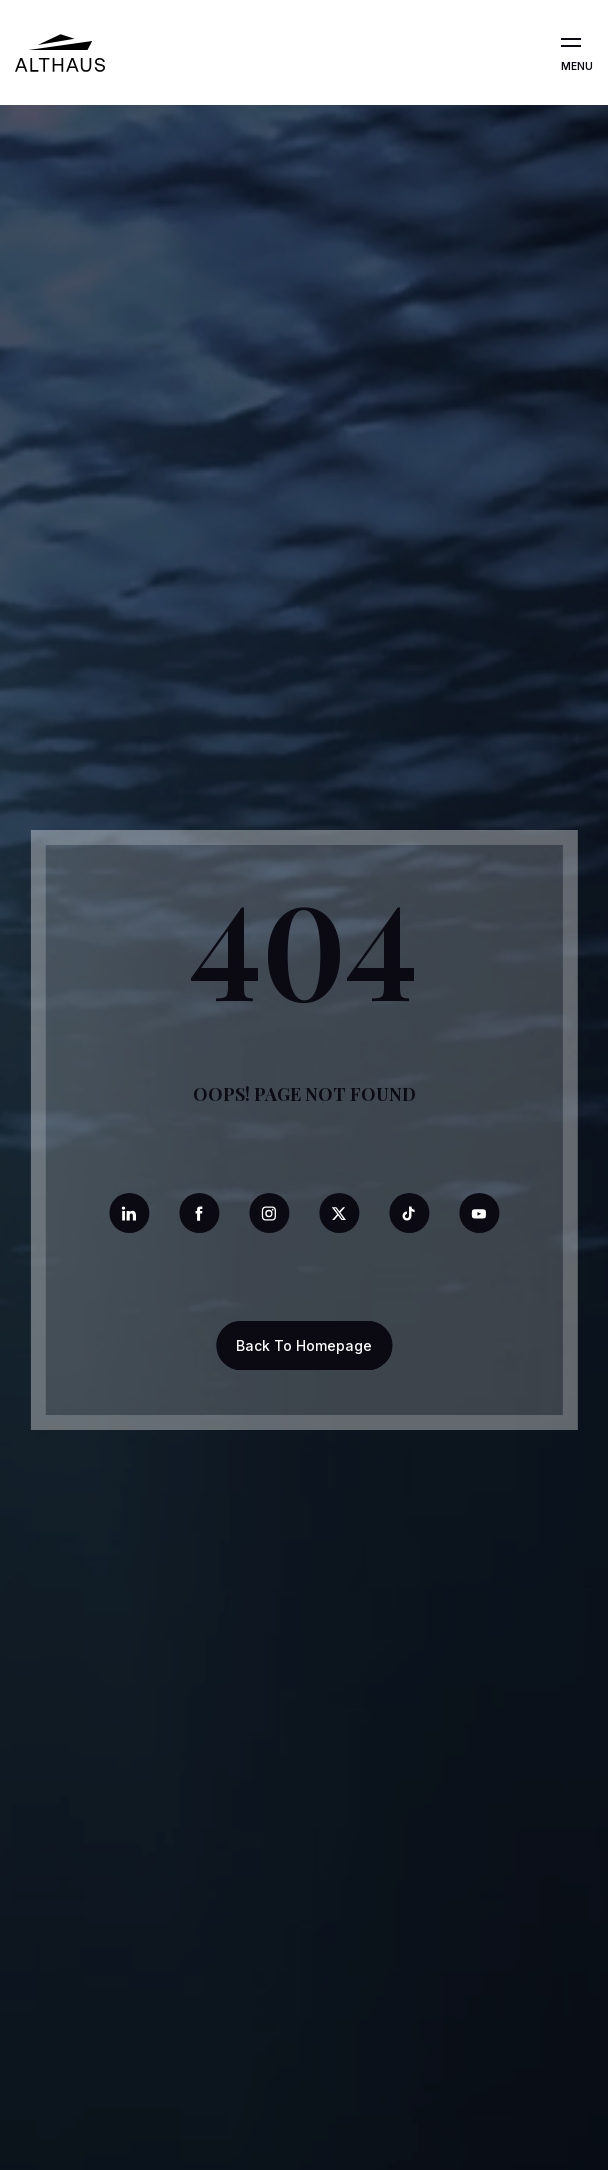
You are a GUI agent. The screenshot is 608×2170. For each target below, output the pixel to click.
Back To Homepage (304, 1345)
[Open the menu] (571, 43)
